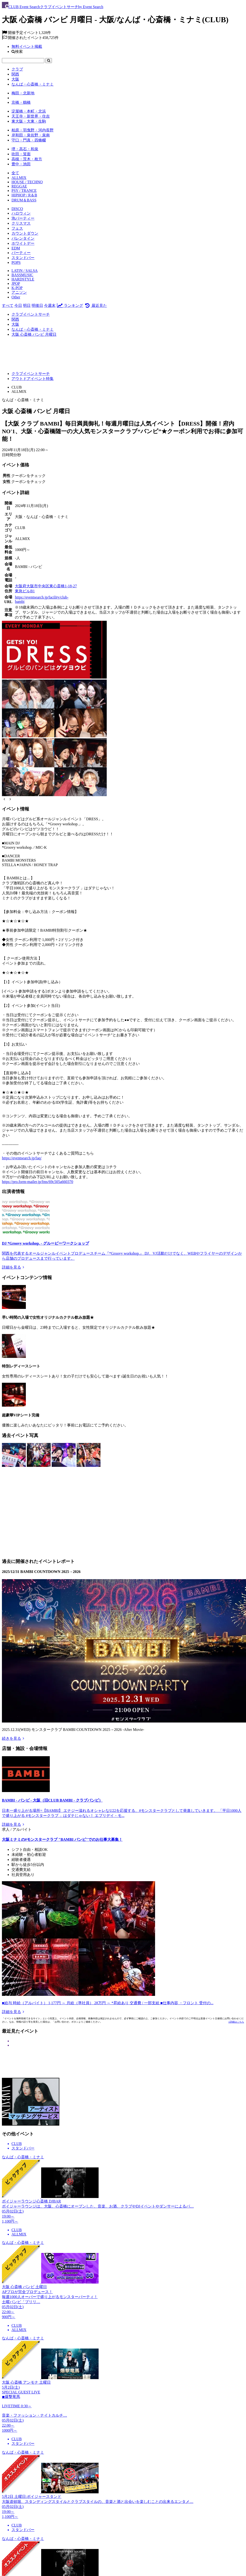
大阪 (15, 79)
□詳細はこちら (236, 2021)
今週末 (50, 305)
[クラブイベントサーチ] (30, 314)
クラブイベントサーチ (30, 374)
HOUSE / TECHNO (27, 182)
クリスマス (21, 223)
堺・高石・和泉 (24, 149)
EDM (15, 248)
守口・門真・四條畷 (28, 140)
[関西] (15, 319)
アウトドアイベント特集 (32, 379)
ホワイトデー (22, 243)
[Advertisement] (89, 354)
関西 (15, 74)
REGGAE (19, 186)
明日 (27, 305)
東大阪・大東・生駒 (28, 121)
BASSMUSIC (22, 275)
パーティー (21, 253)
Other (15, 297)
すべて (7, 305)
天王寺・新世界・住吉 (30, 116)
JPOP (15, 283)
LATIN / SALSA (24, 271)
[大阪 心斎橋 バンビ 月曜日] (33, 334)
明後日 (37, 305)
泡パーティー (22, 218)
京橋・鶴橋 (21, 102)
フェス (17, 228)
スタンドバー (22, 258)
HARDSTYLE (22, 279)
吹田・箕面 (21, 154)
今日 (18, 305)
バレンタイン (22, 238)
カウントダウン (24, 233)
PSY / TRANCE (24, 191)
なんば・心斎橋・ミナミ (32, 84)
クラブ (17, 69)
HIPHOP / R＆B (24, 195)
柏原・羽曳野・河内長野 (32, 130)
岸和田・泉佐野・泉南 (30, 135)
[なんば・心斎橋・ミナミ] (32, 329)
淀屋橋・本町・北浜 (28, 111)
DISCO (17, 209)
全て (15, 173)
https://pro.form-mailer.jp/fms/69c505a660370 (37, 1182)
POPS (16, 262)
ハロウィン (21, 213)
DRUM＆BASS (23, 200)
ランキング (69, 305)
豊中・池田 (21, 164)
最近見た (95, 305)
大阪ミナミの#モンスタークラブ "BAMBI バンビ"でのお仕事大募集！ (62, 1839)
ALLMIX (18, 178)
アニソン (19, 292)
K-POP (16, 288)
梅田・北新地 (22, 93)
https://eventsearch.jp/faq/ (22, 1158)
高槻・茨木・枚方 (26, 159)
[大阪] (15, 324)
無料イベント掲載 (26, 46)
